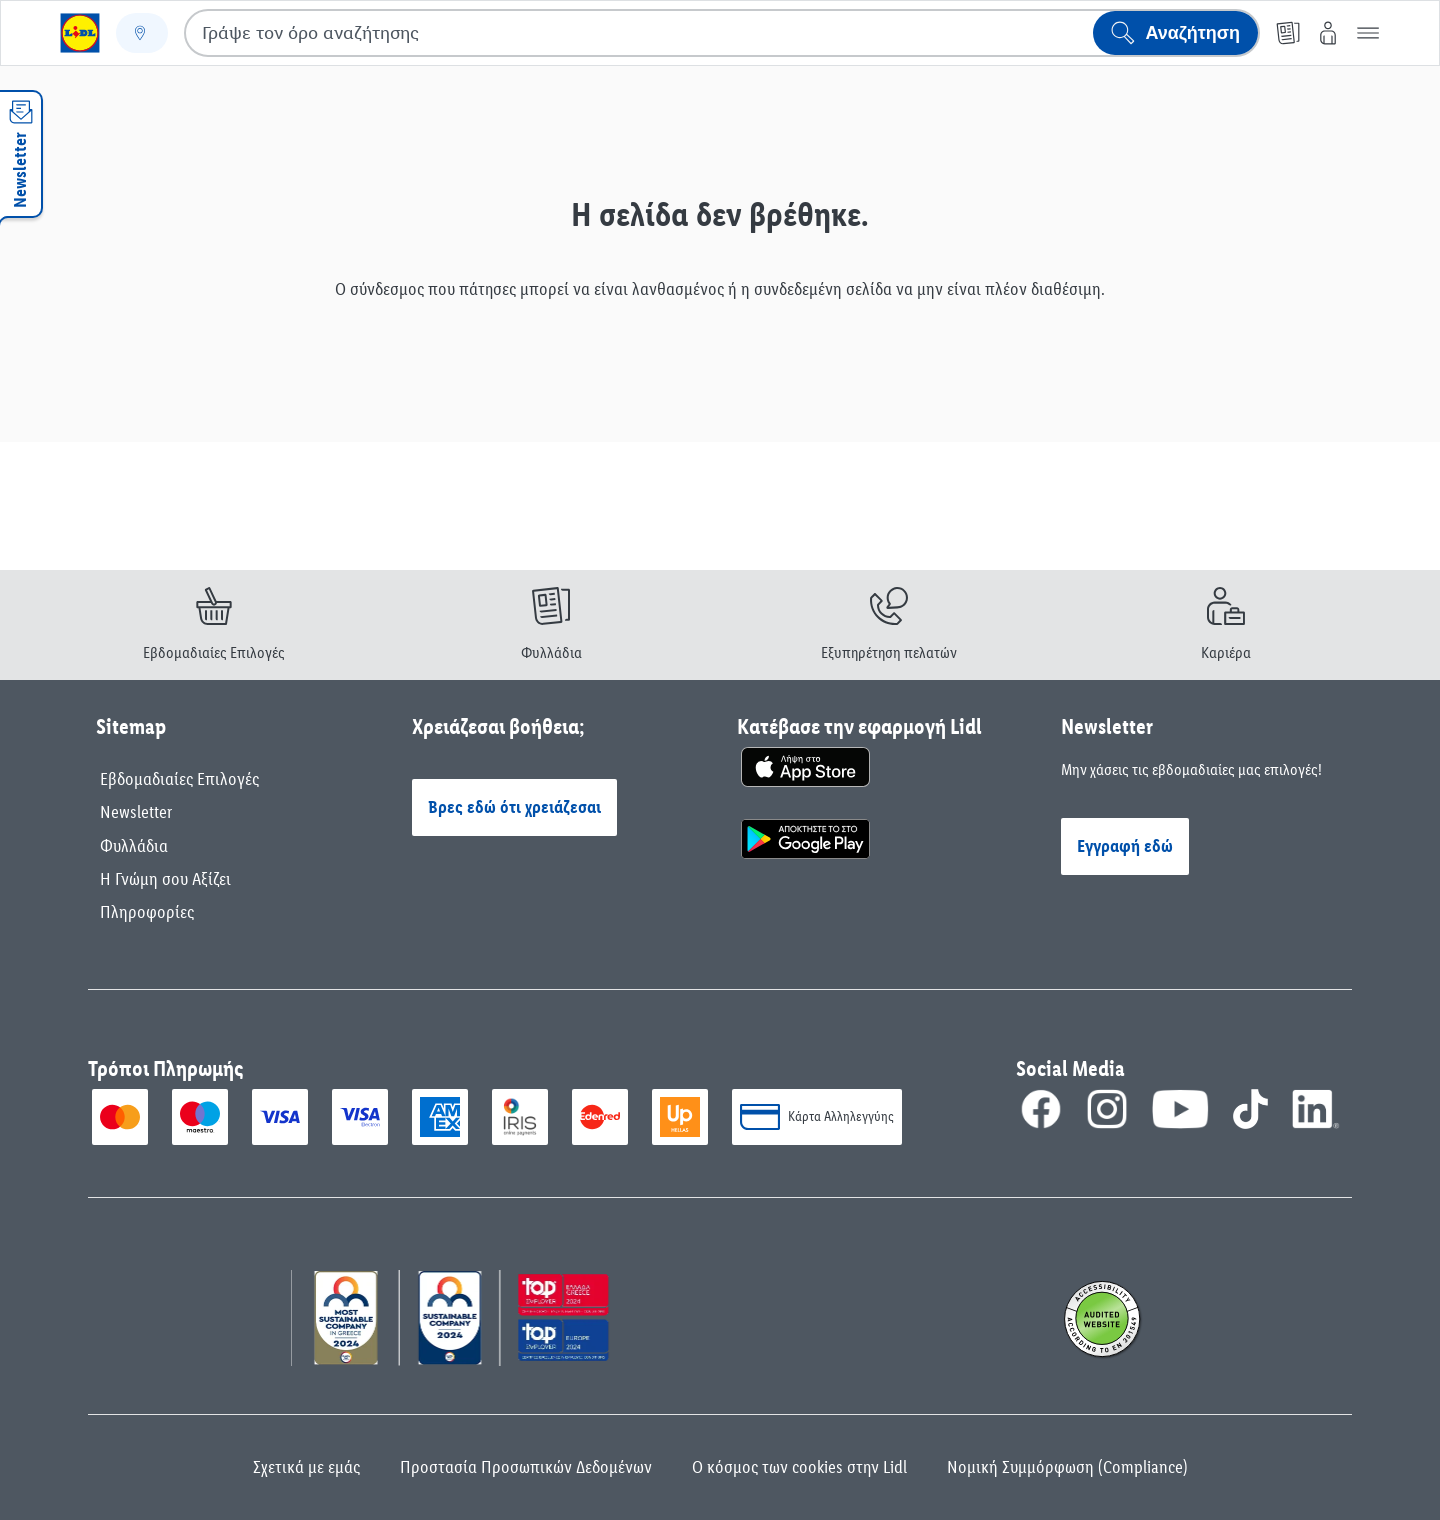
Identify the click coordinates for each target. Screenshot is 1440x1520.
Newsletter (136, 812)
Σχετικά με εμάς (306, 1467)
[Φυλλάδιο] (1288, 33)
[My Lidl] (1328, 33)
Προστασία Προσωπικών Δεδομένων (526, 1467)
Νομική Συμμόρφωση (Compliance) (1067, 1467)
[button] (1368, 33)
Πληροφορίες (147, 912)
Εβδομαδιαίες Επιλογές (179, 779)
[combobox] (722, 33)
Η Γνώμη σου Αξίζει (165, 879)
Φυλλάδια (134, 846)
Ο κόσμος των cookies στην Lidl (799, 1467)
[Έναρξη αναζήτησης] (1175, 33)
